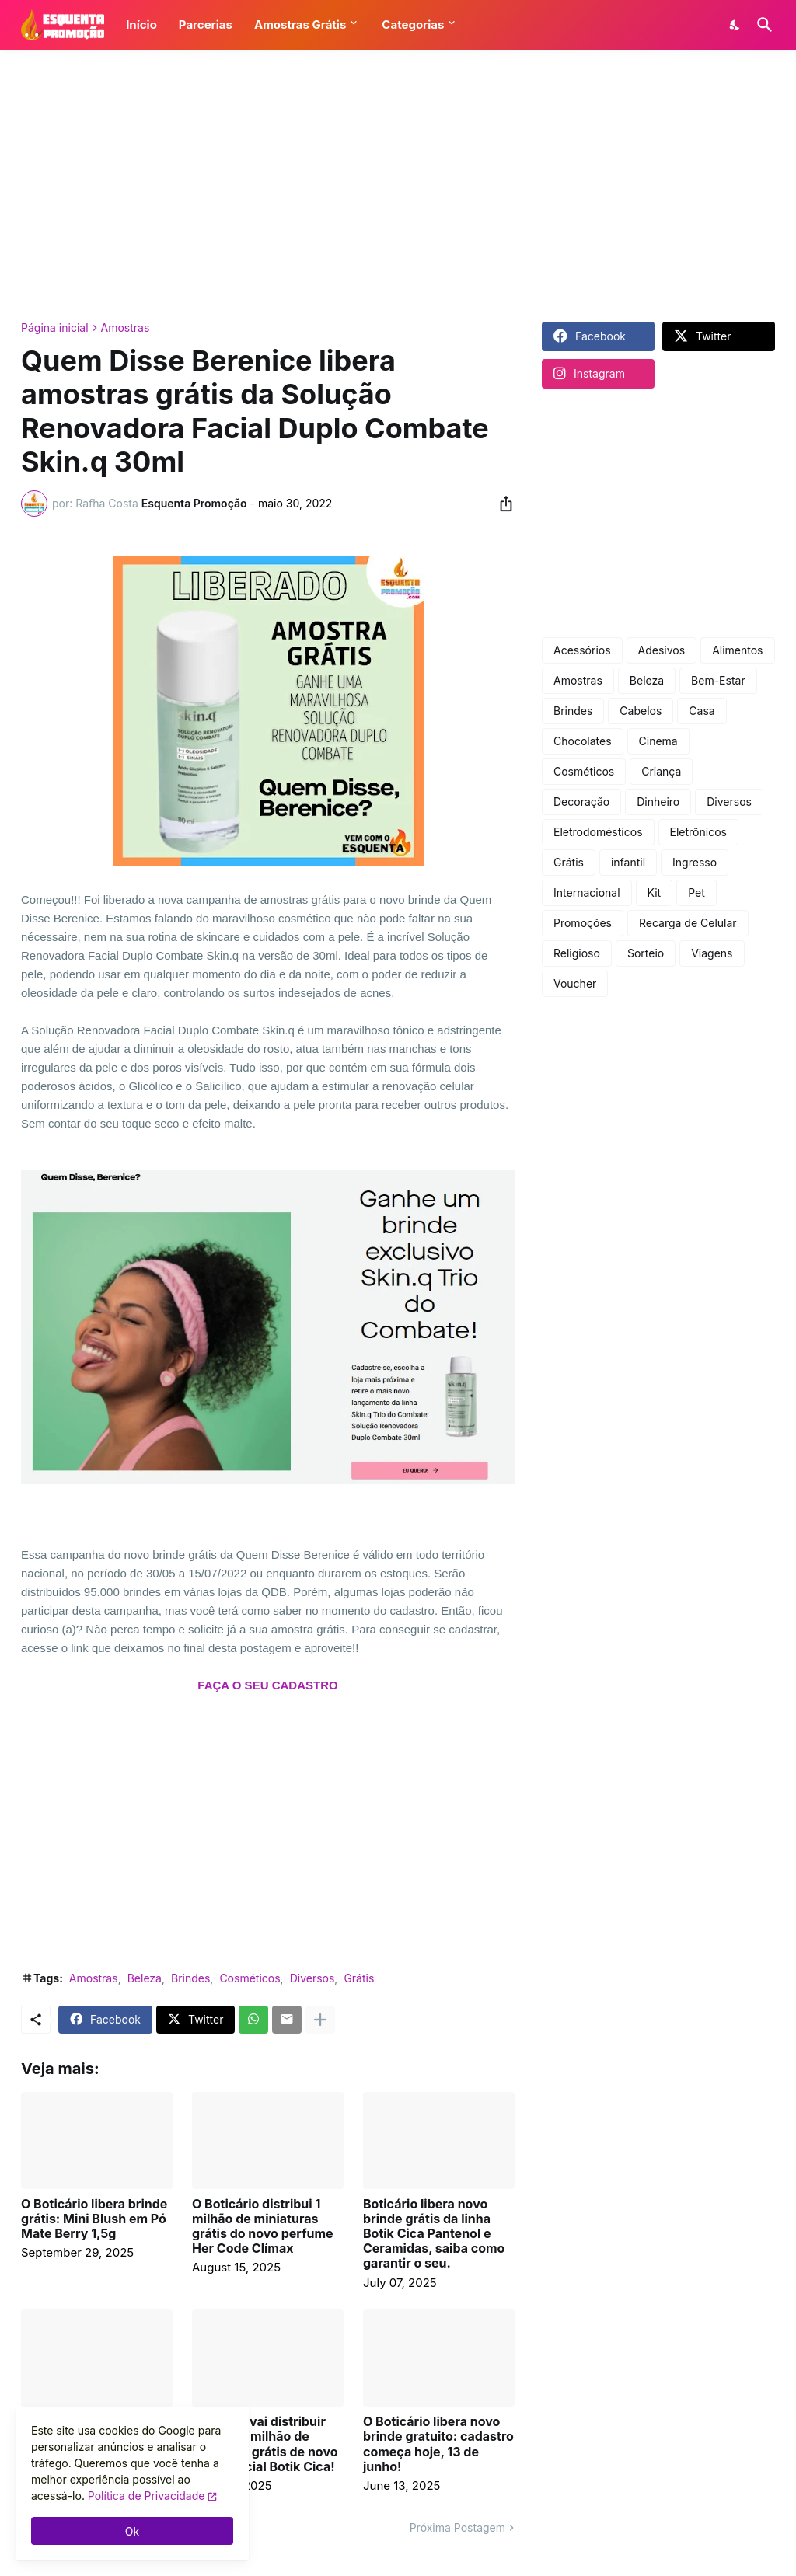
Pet (696, 892)
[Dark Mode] (735, 25)
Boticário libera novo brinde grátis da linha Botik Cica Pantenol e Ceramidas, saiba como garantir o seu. (433, 2234)
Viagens (711, 953)
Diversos (312, 1978)
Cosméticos (249, 1978)
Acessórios (582, 650)
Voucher (574, 983)
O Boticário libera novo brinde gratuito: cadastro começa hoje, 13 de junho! (438, 2444)
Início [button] (141, 24)
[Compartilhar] (501, 503)
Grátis (359, 1978)
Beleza (144, 1978)
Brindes (190, 1978)
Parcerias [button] (205, 24)
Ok (132, 2531)
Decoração (581, 801)
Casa (701, 710)
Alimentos (737, 650)
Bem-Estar (718, 680)
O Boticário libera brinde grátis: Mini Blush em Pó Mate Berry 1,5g (94, 2219)
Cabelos (641, 710)
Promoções (582, 922)
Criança (661, 771)
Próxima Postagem (457, 2527)
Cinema (658, 741)
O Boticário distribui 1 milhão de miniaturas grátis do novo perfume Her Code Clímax (262, 2227)
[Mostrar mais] (320, 2020)
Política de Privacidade (146, 2495)
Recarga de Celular (688, 922)
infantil (628, 862)
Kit (655, 892)
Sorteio (645, 953)
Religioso (576, 953)
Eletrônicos (698, 831)
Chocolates (582, 741)
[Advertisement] (398, 186)
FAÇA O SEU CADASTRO (267, 1685)
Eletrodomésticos (598, 831)
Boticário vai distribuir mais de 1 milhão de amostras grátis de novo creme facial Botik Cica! (265, 2444)
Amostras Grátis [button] (300, 24)
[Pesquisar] (762, 25)
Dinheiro (658, 801)
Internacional (586, 892)
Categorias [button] (413, 24)
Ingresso (694, 862)
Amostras (125, 327)
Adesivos (662, 650)
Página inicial (55, 327)
